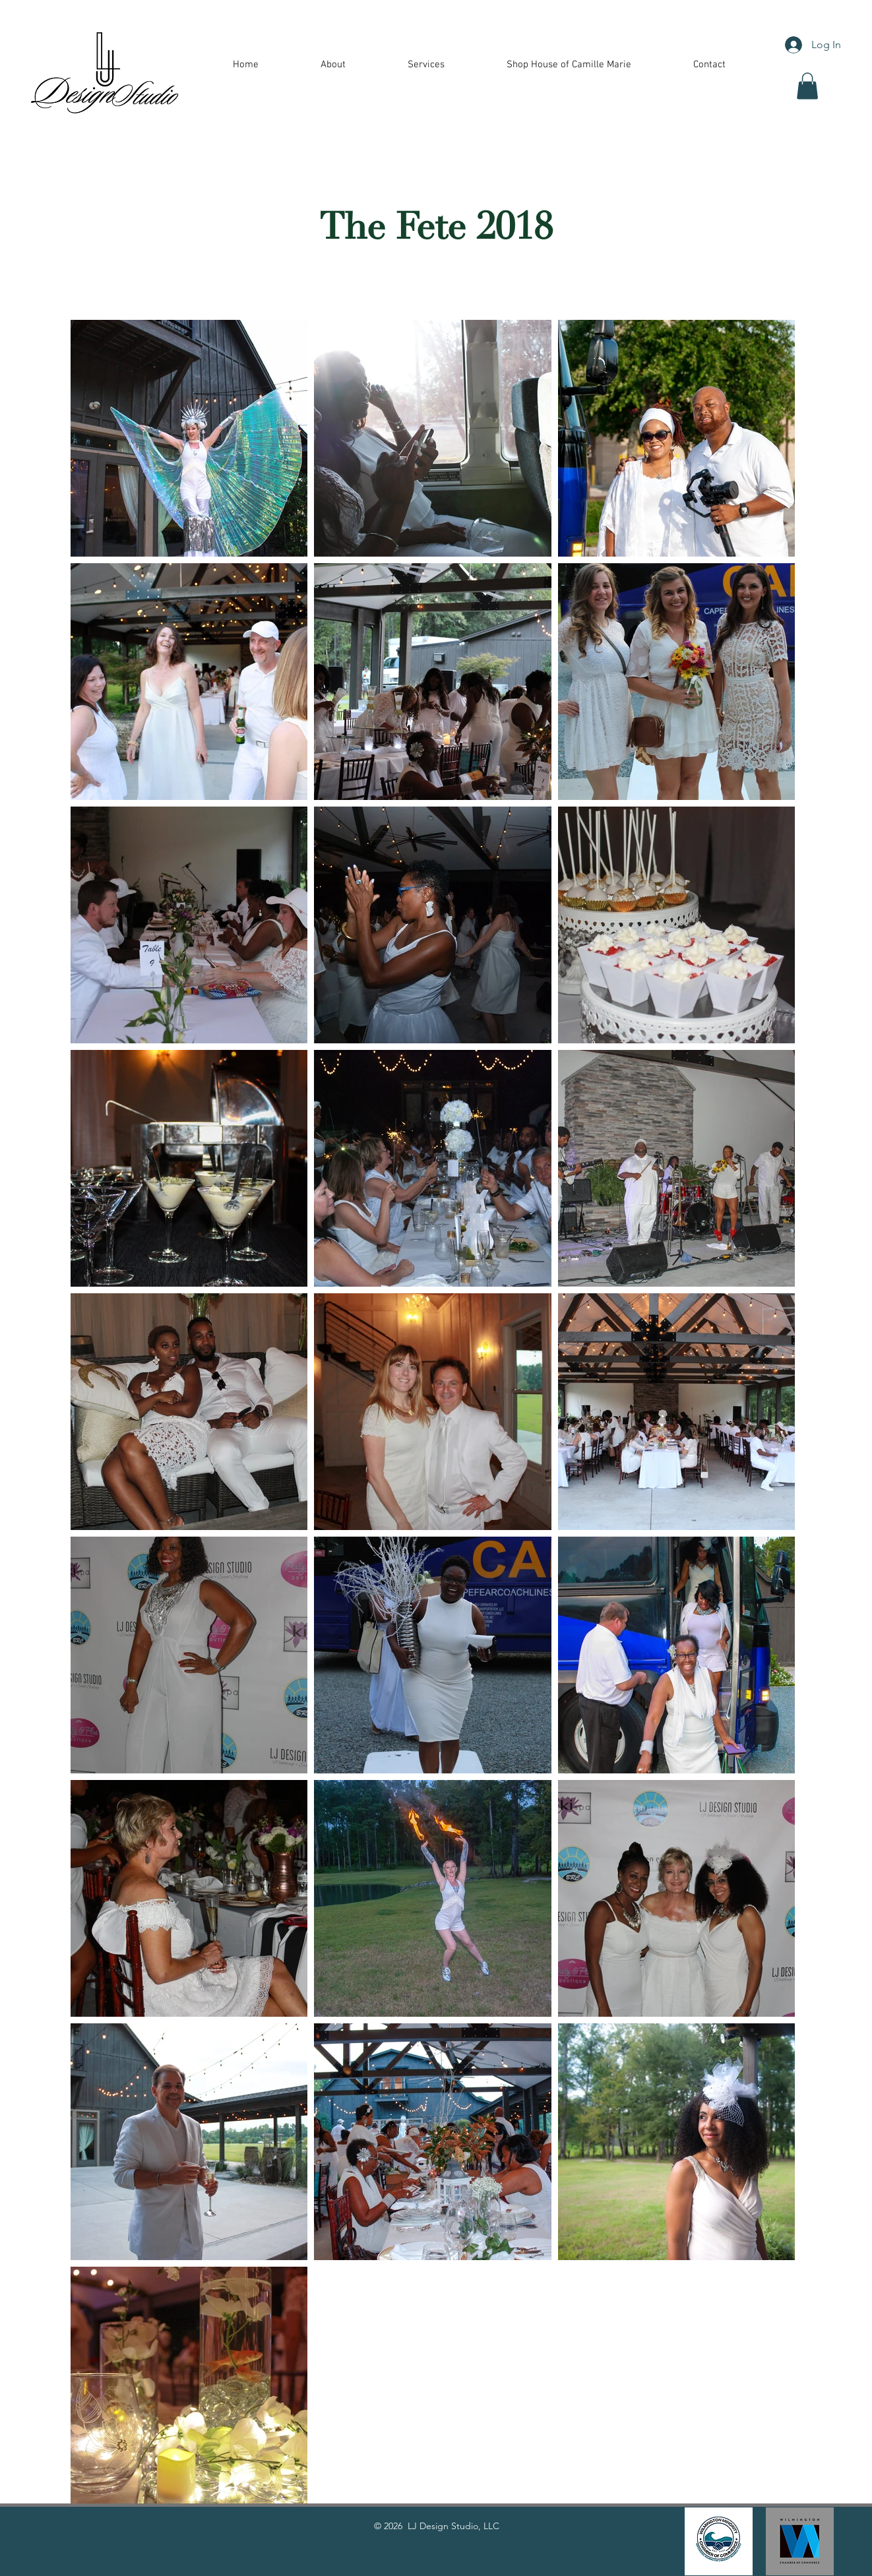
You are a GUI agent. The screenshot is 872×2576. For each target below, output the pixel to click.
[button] (426, 65)
